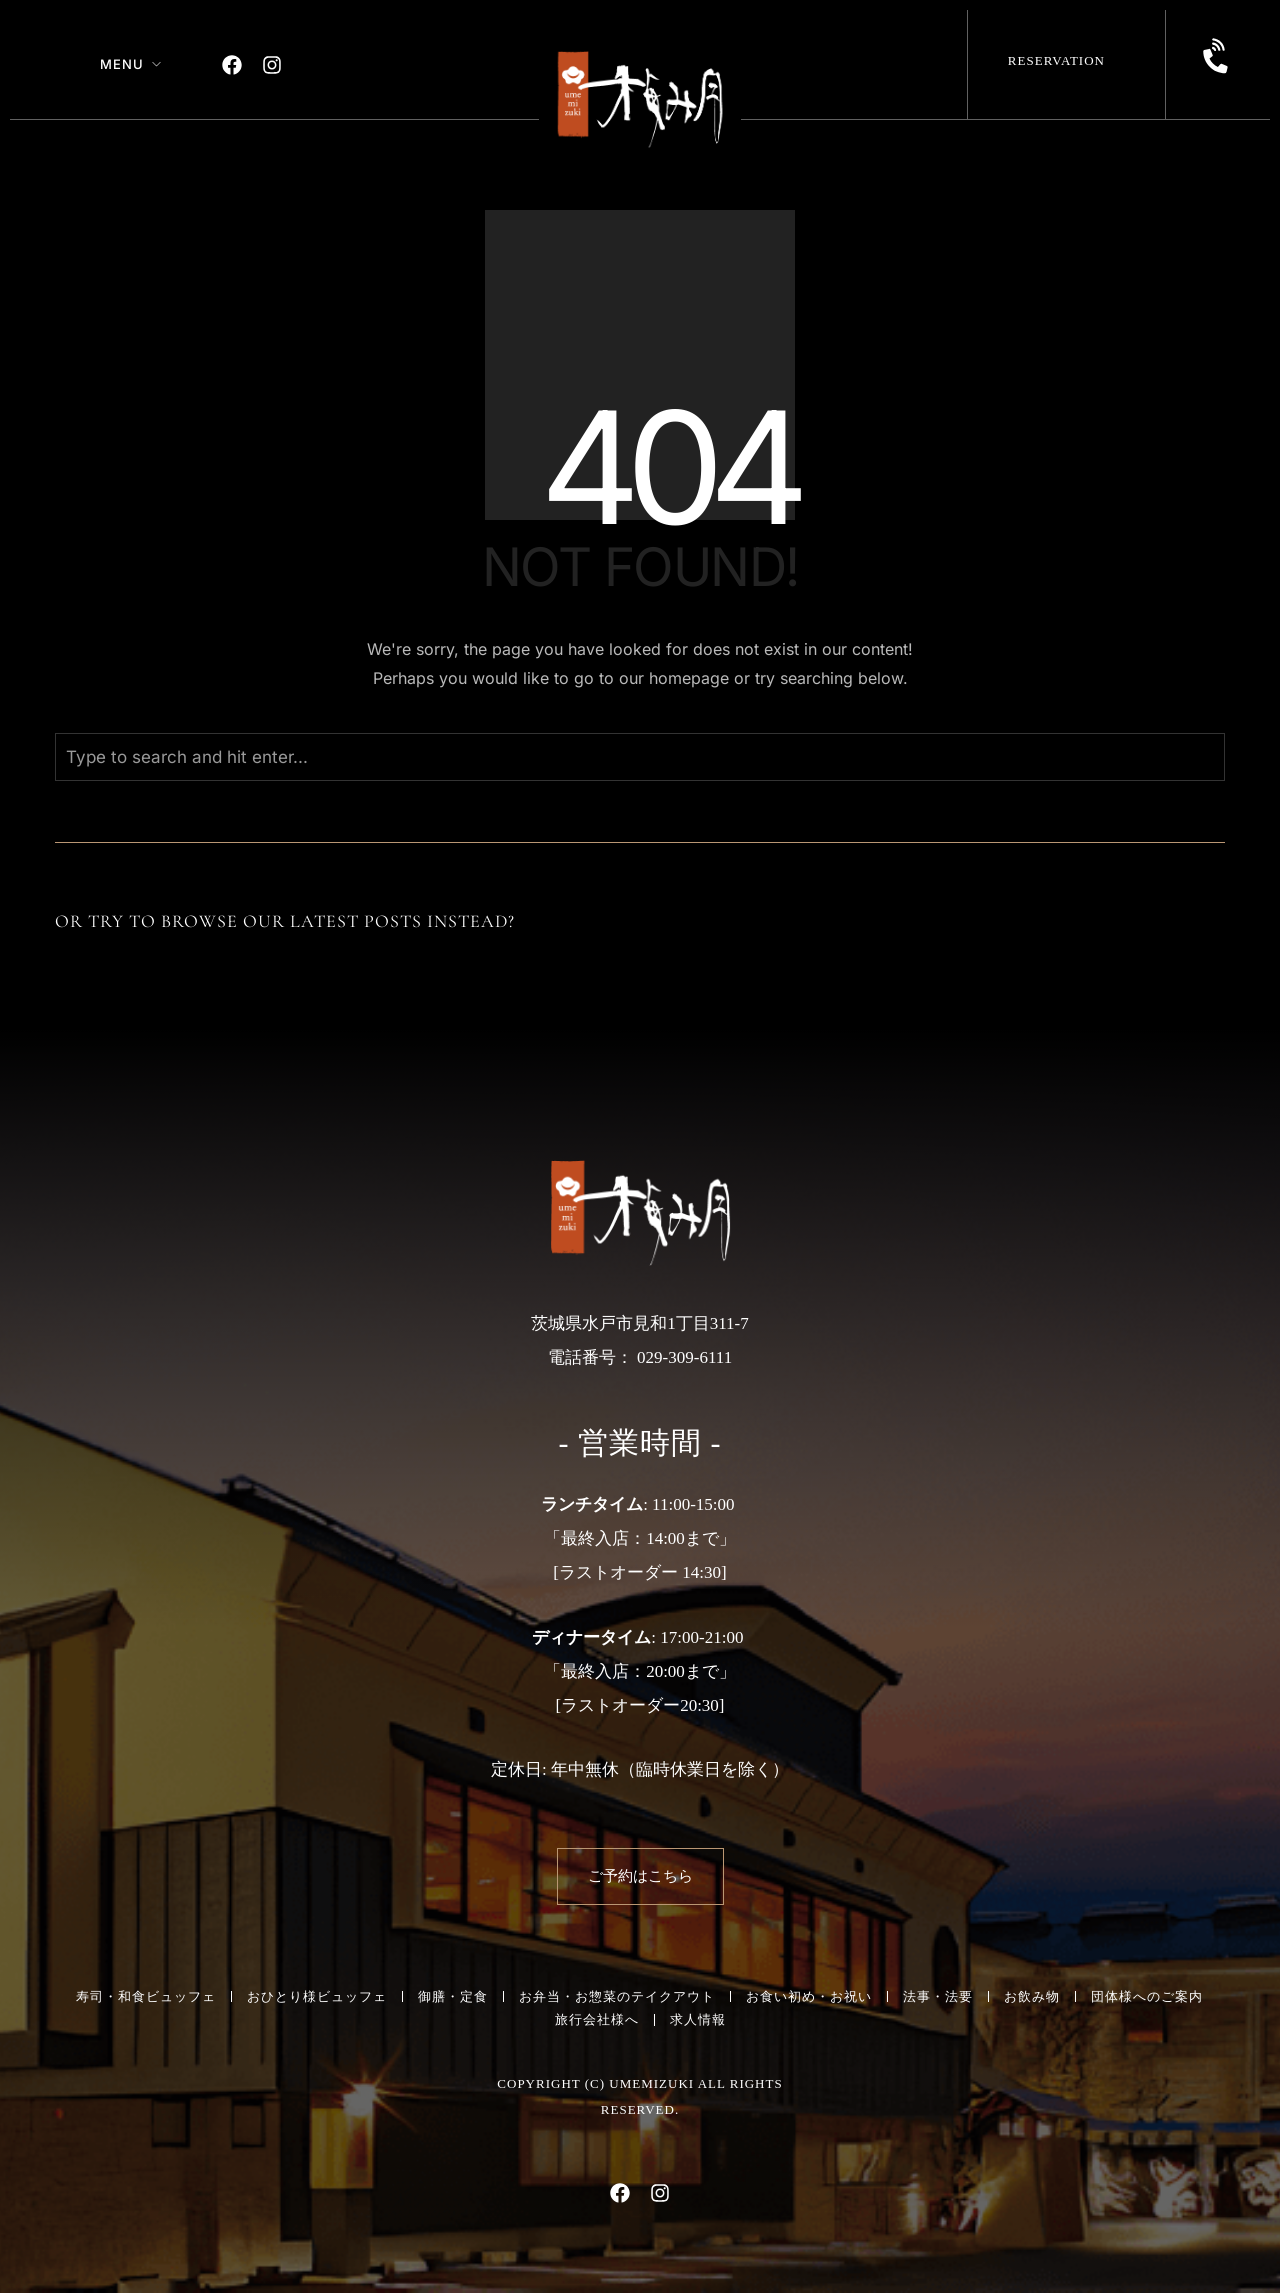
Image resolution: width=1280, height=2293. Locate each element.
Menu (122, 64)
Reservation (1056, 60)
